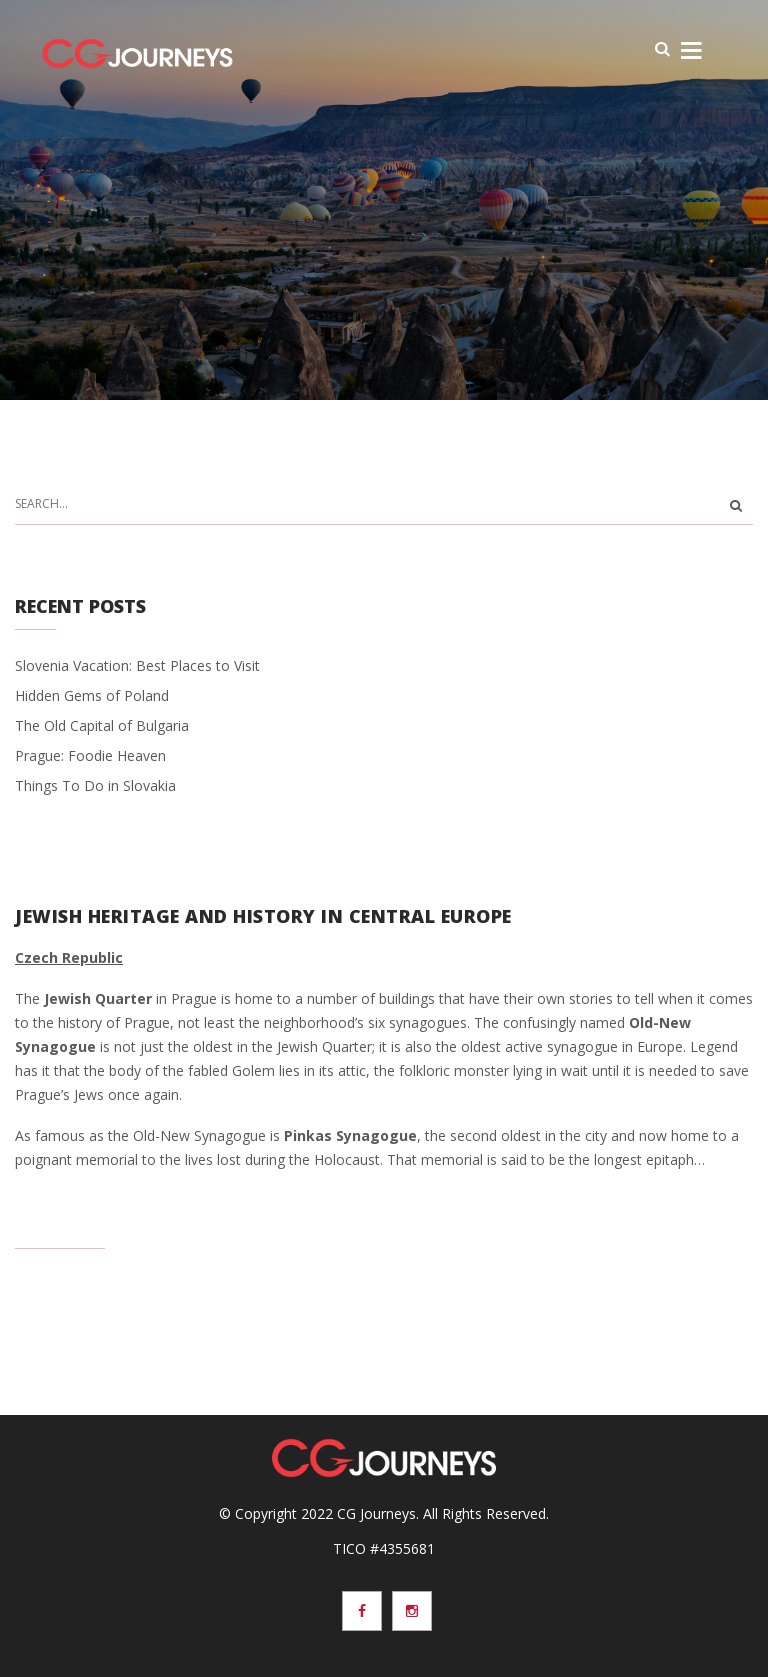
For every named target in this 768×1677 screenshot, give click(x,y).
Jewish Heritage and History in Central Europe (263, 916)
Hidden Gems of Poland (92, 695)
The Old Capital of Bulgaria (102, 725)
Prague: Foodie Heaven (90, 755)
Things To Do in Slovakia (95, 785)
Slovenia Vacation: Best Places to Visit (137, 665)
